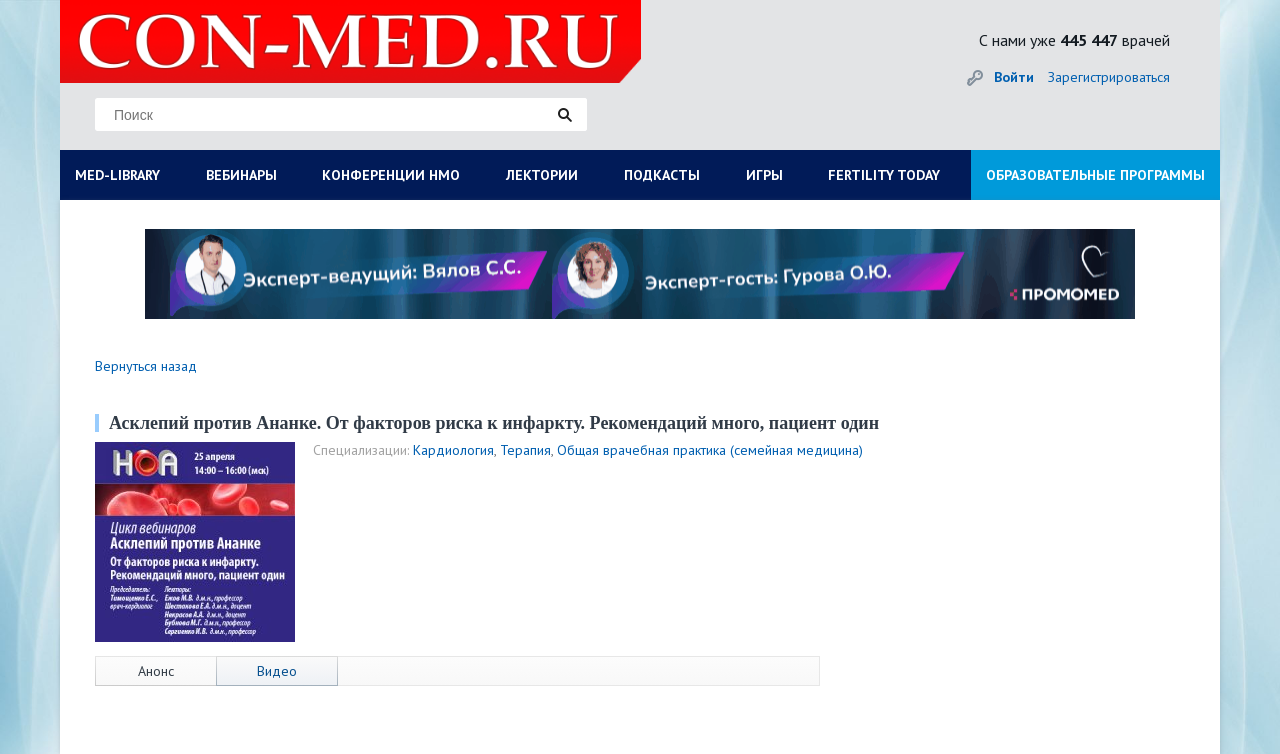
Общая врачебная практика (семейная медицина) (710, 450)
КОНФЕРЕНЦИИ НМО (391, 175)
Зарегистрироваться (1109, 77)
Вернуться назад (146, 366)
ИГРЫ (764, 175)
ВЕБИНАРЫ (241, 175)
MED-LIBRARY (117, 175)
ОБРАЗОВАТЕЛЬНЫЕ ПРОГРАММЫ (1095, 175)
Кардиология (453, 450)
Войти (1014, 77)
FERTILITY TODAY (884, 175)
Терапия (525, 450)
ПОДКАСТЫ (662, 175)
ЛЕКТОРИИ (542, 175)
